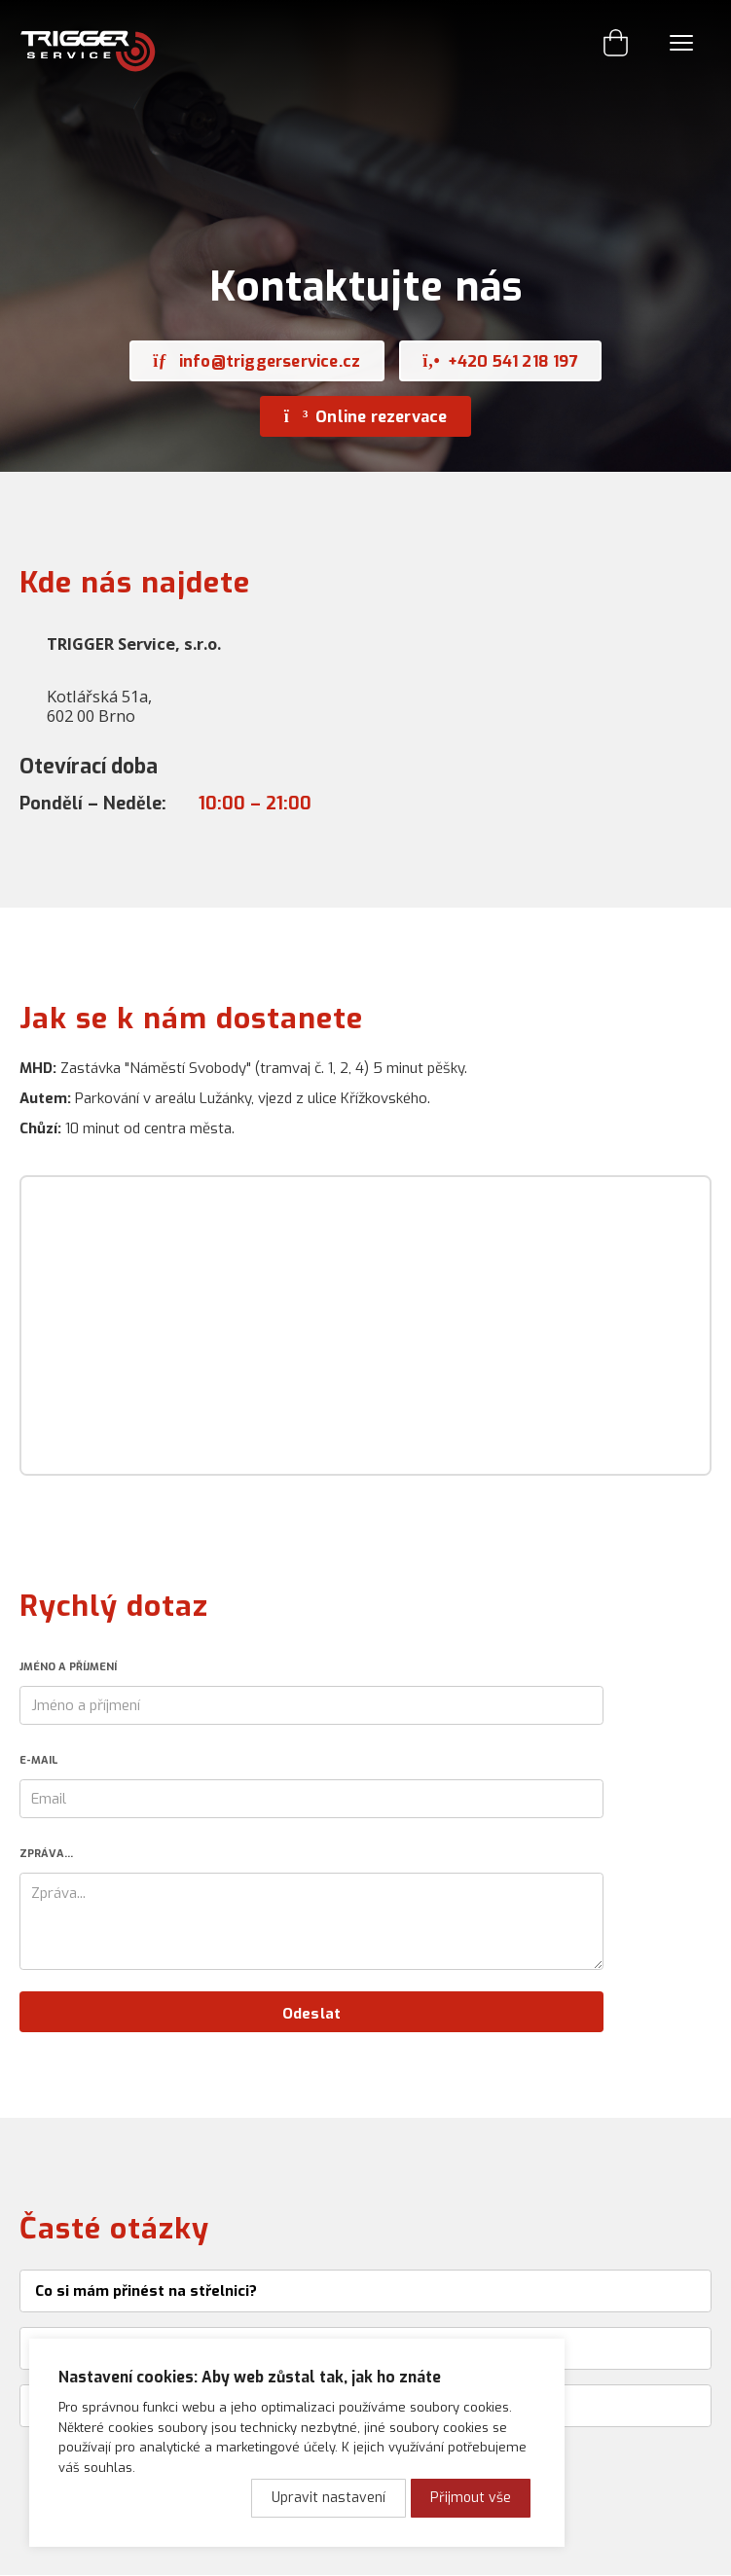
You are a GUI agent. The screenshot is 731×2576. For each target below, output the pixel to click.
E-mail (38, 1760)
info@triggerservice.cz (256, 361)
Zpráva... (46, 1853)
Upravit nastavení (328, 2497)
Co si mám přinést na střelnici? (146, 2291)
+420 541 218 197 (500, 361)
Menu (681, 43)
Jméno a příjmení (68, 1667)
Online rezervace (366, 416)
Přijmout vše (470, 2497)
